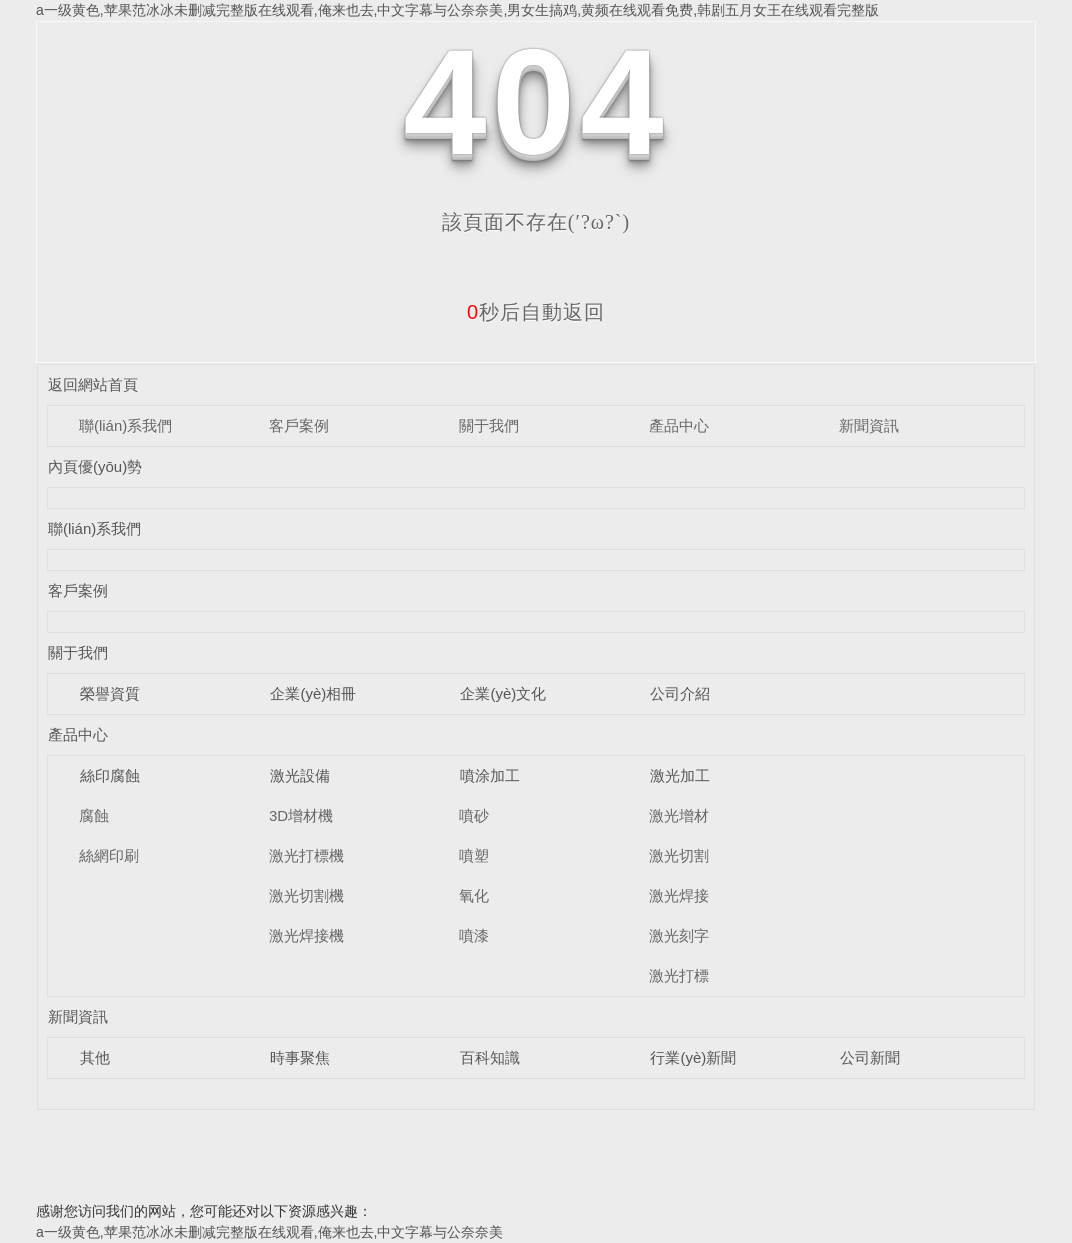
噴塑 (474, 855)
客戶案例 (299, 425)
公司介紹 (680, 693)
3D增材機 (301, 815)
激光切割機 (306, 895)
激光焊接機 (306, 935)
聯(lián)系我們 (125, 425)
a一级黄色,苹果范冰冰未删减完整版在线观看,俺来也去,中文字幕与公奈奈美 (269, 1232)
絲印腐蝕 (110, 775)
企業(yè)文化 (503, 693)
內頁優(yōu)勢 (95, 466)
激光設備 (300, 775)
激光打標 (679, 975)
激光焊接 (679, 895)
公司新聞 (870, 1057)
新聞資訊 (869, 425)
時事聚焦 (300, 1057)
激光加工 (680, 775)
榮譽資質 (110, 693)
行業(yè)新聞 (693, 1057)
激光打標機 (306, 855)
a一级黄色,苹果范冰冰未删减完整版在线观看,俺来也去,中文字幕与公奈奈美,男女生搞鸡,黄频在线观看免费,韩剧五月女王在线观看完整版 (457, 10)
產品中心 (679, 425)
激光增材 (679, 815)
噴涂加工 (490, 775)
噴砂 (474, 815)
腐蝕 (94, 815)
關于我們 (489, 425)
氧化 (474, 895)
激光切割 (679, 855)
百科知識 (490, 1057)
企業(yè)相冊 (313, 693)
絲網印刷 (109, 855)
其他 (95, 1057)
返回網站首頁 (93, 384)
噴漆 (474, 935)
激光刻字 (679, 935)
